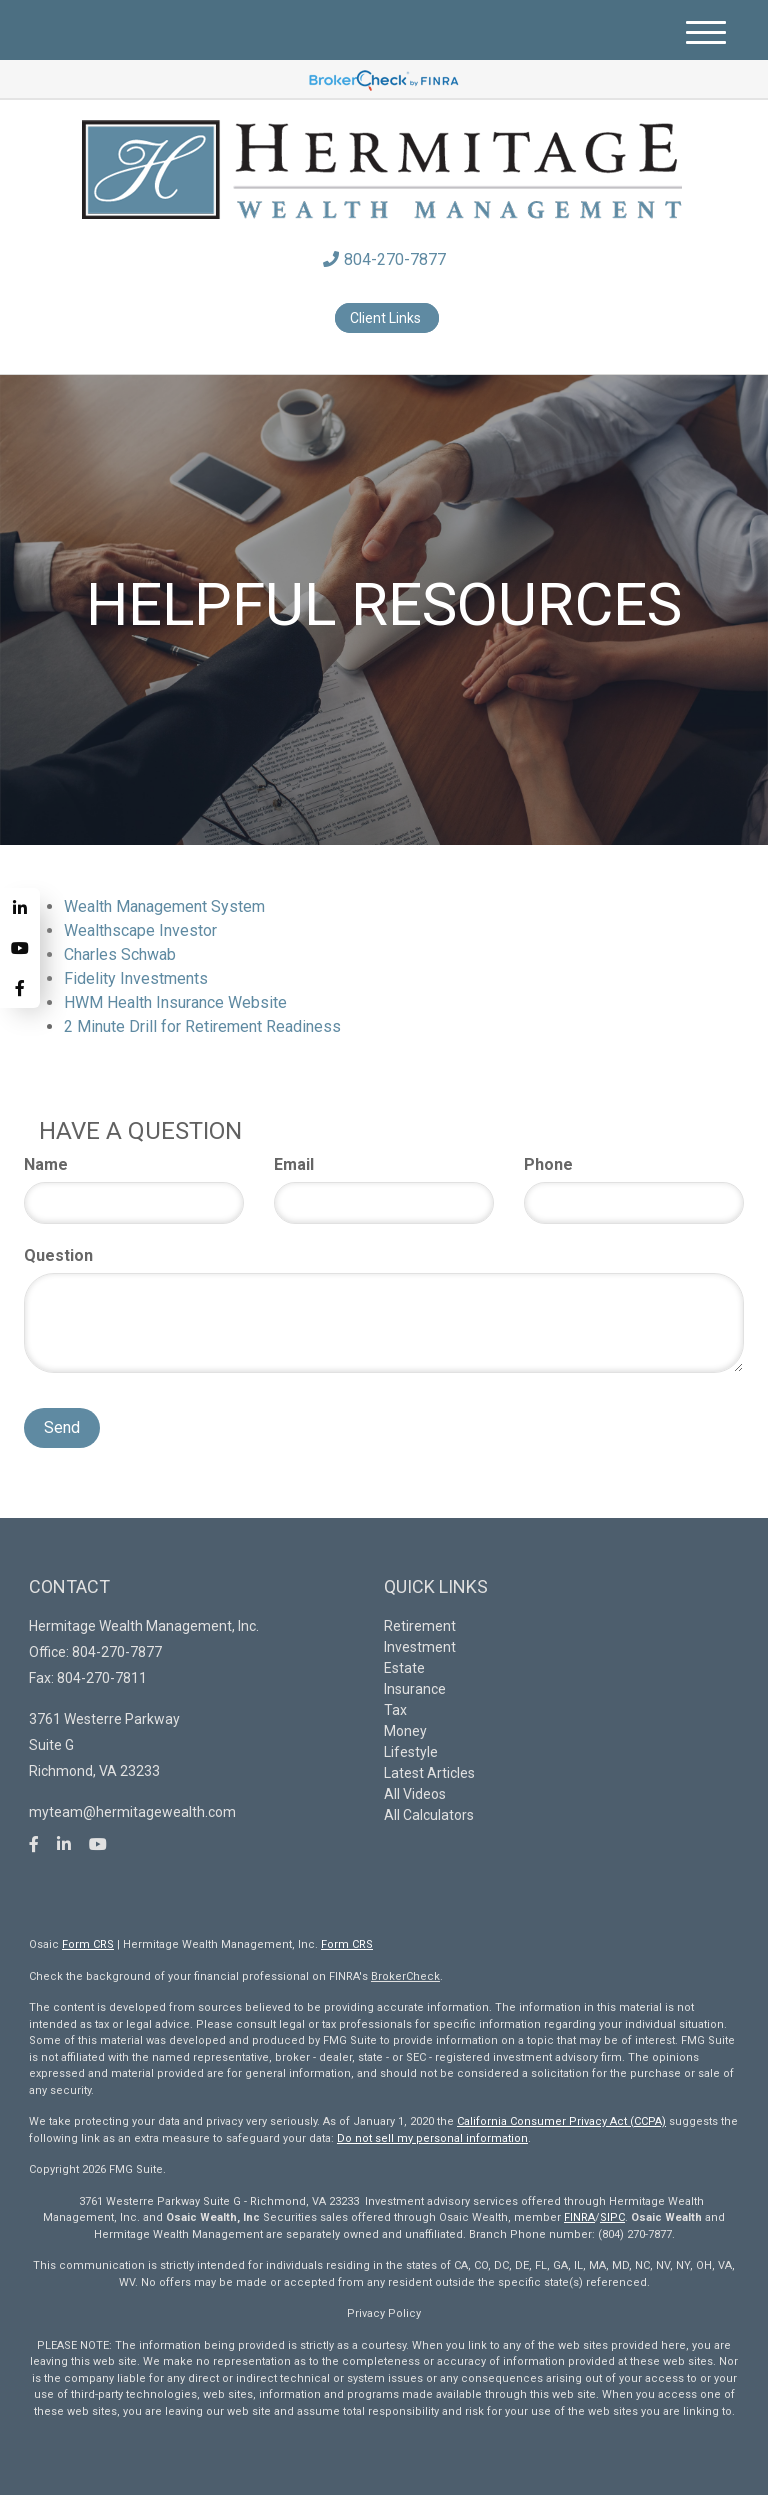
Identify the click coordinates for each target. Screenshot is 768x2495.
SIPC (612, 2217)
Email (294, 1164)
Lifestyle (411, 1752)
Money (405, 1731)
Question (58, 1255)
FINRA (579, 2217)
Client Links (387, 318)
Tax (395, 1710)
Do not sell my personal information (432, 2138)
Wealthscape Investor (140, 930)
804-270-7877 (384, 259)
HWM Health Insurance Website (175, 1002)
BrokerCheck (405, 1976)
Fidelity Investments (136, 978)
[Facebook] (20, 988)
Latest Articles (429, 1773)
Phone (548, 1164)
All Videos (415, 1794)
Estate (404, 1668)
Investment (420, 1647)
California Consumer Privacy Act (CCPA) (561, 2121)
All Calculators (429, 1815)
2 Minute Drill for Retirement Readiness (202, 1026)
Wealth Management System (164, 906)
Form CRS (88, 1944)
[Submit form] (62, 1428)
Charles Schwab (120, 954)
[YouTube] (20, 948)
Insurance (415, 1689)
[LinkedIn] (20, 908)
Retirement (420, 1626)
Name (46, 1164)
